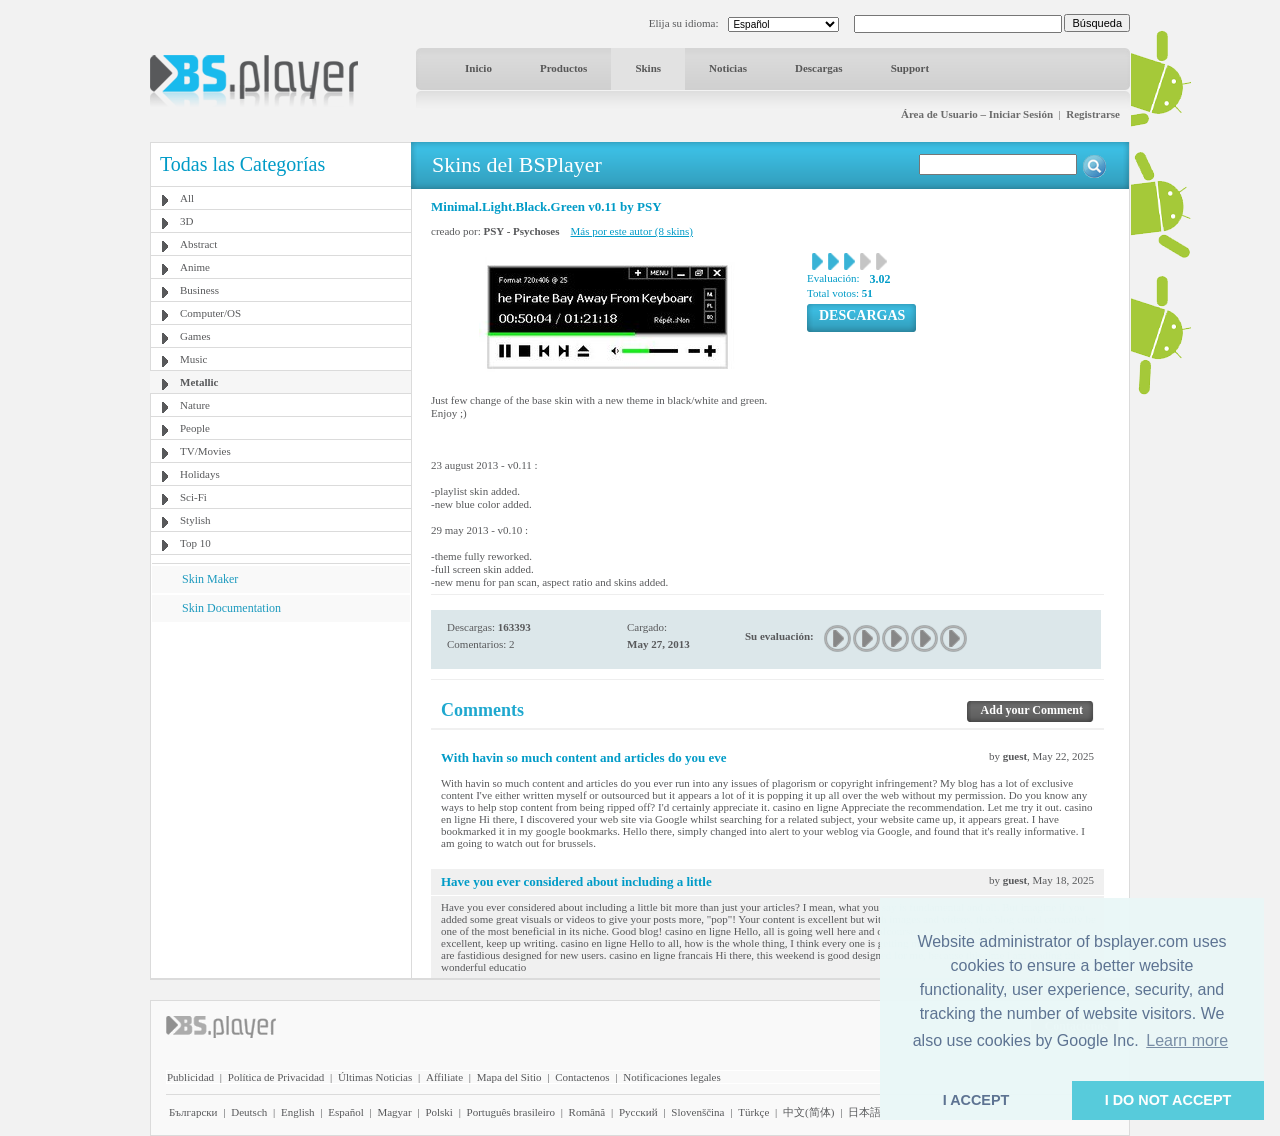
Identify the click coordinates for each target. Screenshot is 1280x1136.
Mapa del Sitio (509, 1077)
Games (195, 336)
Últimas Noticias (375, 1077)
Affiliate (444, 1077)
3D (186, 221)
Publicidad (190, 1077)
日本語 (864, 1112)
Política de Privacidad (276, 1077)
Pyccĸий (638, 1112)
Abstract (198, 244)
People (195, 428)
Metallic (199, 382)
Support (910, 68)
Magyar (394, 1112)
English (298, 1112)
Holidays (200, 474)
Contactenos (582, 1077)
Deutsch (249, 1112)
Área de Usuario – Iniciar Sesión (977, 114)
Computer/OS (210, 313)
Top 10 (195, 543)
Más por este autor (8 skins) (632, 231)
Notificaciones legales (671, 1077)
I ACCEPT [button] (976, 1100)
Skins (648, 68)
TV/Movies (205, 451)
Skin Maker (210, 579)
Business (199, 290)
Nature (195, 405)
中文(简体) (808, 1112)
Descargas (819, 68)
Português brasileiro (511, 1112)
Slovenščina (697, 1112)
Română (587, 1112)
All (187, 198)
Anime (195, 267)
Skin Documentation (231, 608)
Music (194, 359)
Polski (439, 1112)
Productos (563, 68)
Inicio (478, 68)
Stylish (195, 520)
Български (193, 1112)
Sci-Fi (193, 497)
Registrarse (1093, 114)
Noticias (728, 68)
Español (345, 1112)
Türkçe (753, 1112)
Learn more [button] (1187, 1040)
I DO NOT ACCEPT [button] (1168, 1100)
